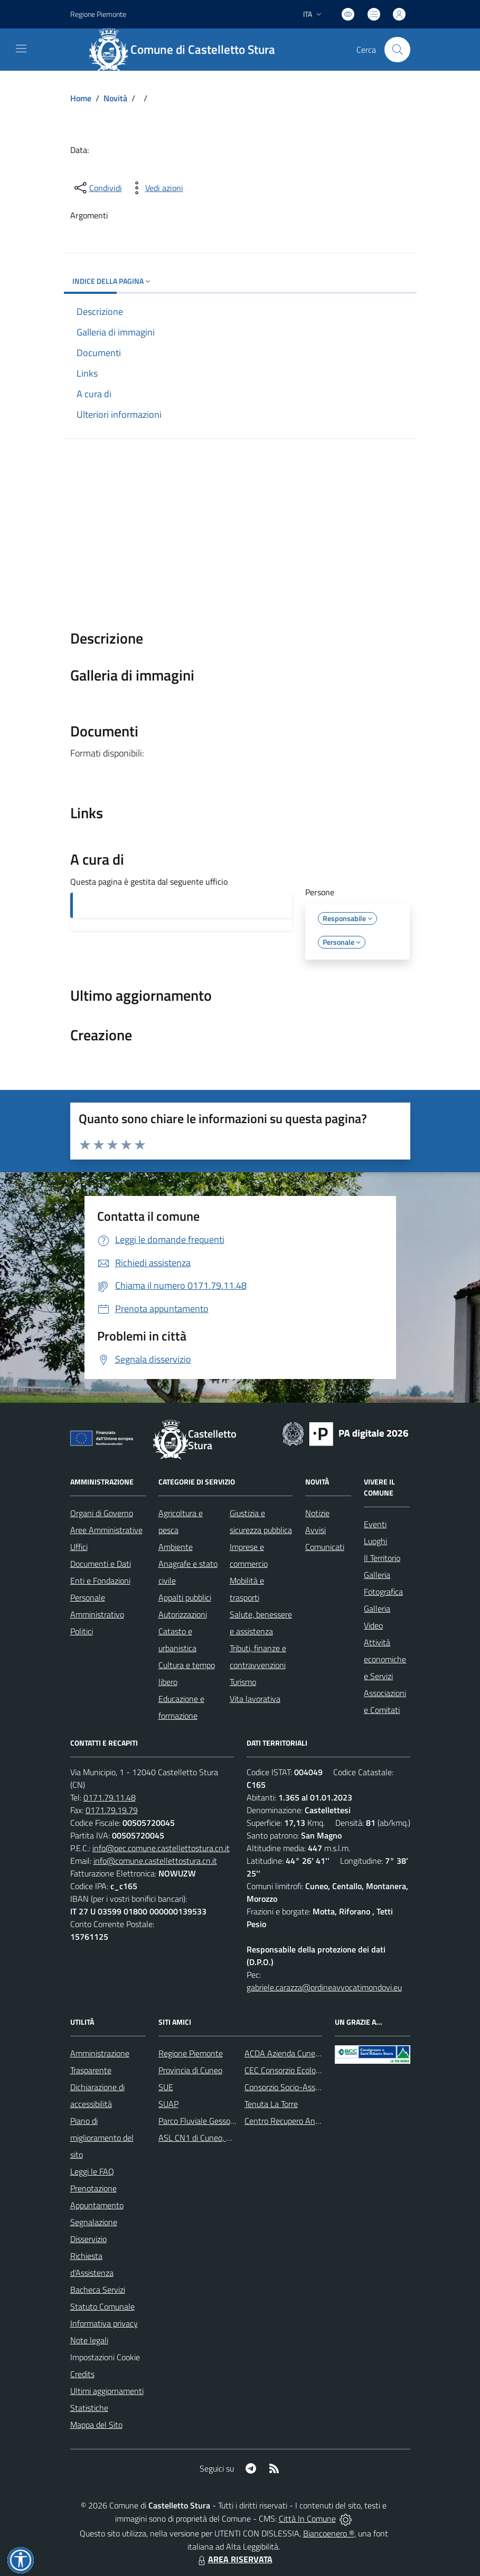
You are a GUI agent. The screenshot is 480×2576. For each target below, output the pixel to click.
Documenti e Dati (100, 1563)
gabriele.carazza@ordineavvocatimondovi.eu (324, 1987)
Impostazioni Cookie (105, 2357)
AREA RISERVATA (233, 2559)
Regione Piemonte (190, 2053)
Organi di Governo (101, 1513)
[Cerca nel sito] (397, 49)
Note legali (89, 2340)
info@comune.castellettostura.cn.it (155, 1860)
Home (80, 98)
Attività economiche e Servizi (385, 1659)
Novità (115, 98)
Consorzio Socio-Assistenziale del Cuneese (318, 2087)
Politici (81, 1631)
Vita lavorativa (255, 1698)
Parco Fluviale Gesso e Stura (208, 2120)
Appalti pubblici (184, 1597)
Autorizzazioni (182, 1614)
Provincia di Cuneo (190, 2070)
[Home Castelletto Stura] (187, 49)
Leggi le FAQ (92, 2171)
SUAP (168, 2104)
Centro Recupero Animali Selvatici (303, 2120)
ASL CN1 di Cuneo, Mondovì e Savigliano (229, 2137)
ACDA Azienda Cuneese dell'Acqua (304, 2053)
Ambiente (175, 1546)
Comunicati (324, 1546)
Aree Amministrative (106, 1530)
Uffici (79, 1546)
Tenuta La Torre (271, 2104)
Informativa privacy (104, 2323)
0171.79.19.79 (112, 1810)
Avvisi (315, 1530)
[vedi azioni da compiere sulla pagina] (155, 187)
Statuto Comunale (102, 2306)
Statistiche (89, 2407)
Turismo (243, 1681)
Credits (82, 2374)
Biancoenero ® (328, 2533)
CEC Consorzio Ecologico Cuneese (303, 2070)
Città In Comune (307, 2518)
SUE (165, 2087)
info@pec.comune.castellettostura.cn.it (161, 1848)
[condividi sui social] (97, 187)
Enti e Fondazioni (100, 1580)
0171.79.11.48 (109, 1797)
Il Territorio (382, 1558)
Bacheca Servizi (97, 2289)
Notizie (317, 1513)
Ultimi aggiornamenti (107, 2391)
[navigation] (21, 48)
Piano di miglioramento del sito (102, 2137)
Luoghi (375, 1541)
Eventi (375, 1524)
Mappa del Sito (96, 2424)
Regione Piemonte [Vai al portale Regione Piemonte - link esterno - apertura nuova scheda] (98, 14)
